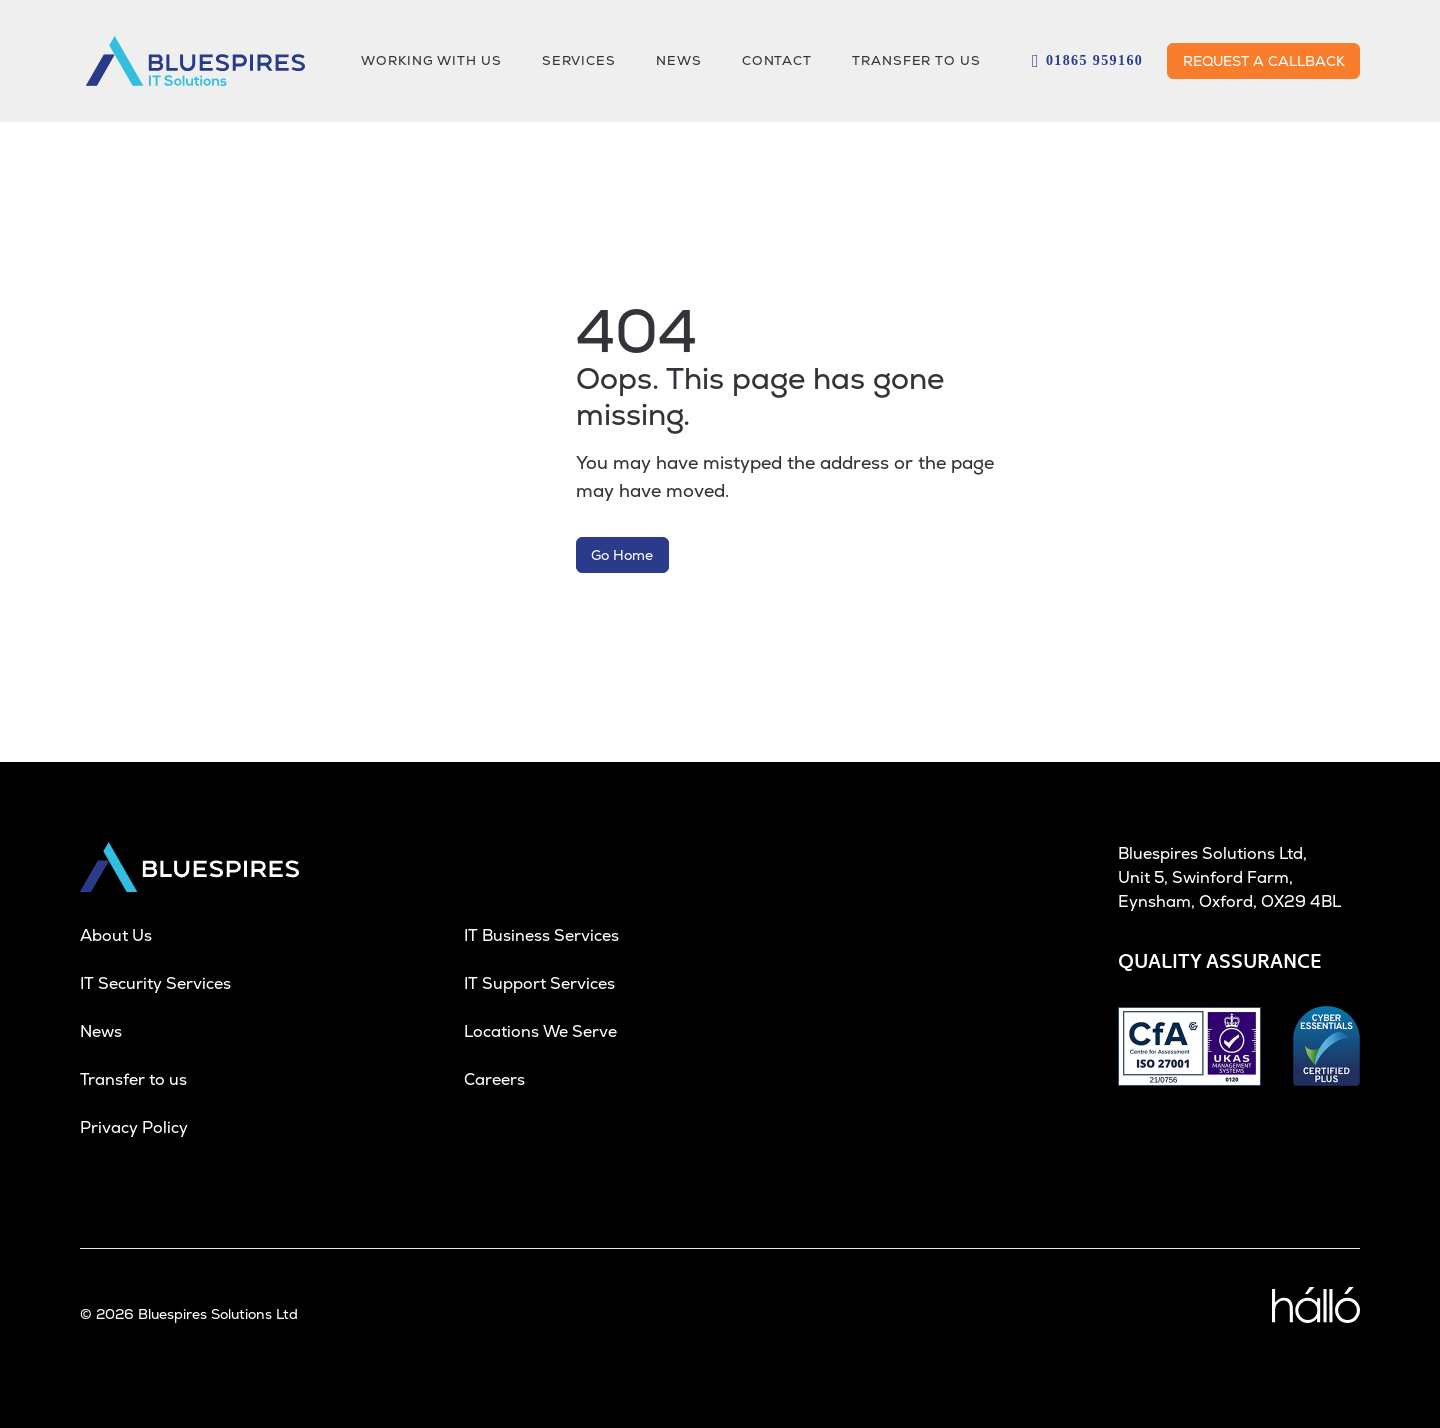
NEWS (679, 60)
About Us (116, 935)
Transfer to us (916, 60)
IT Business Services (541, 935)
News (101, 1031)
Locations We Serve (540, 1031)
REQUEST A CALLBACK (1264, 61)
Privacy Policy (134, 1127)
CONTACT (777, 60)
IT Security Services (155, 983)
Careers (494, 1079)
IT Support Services (539, 983)
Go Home (622, 555)
